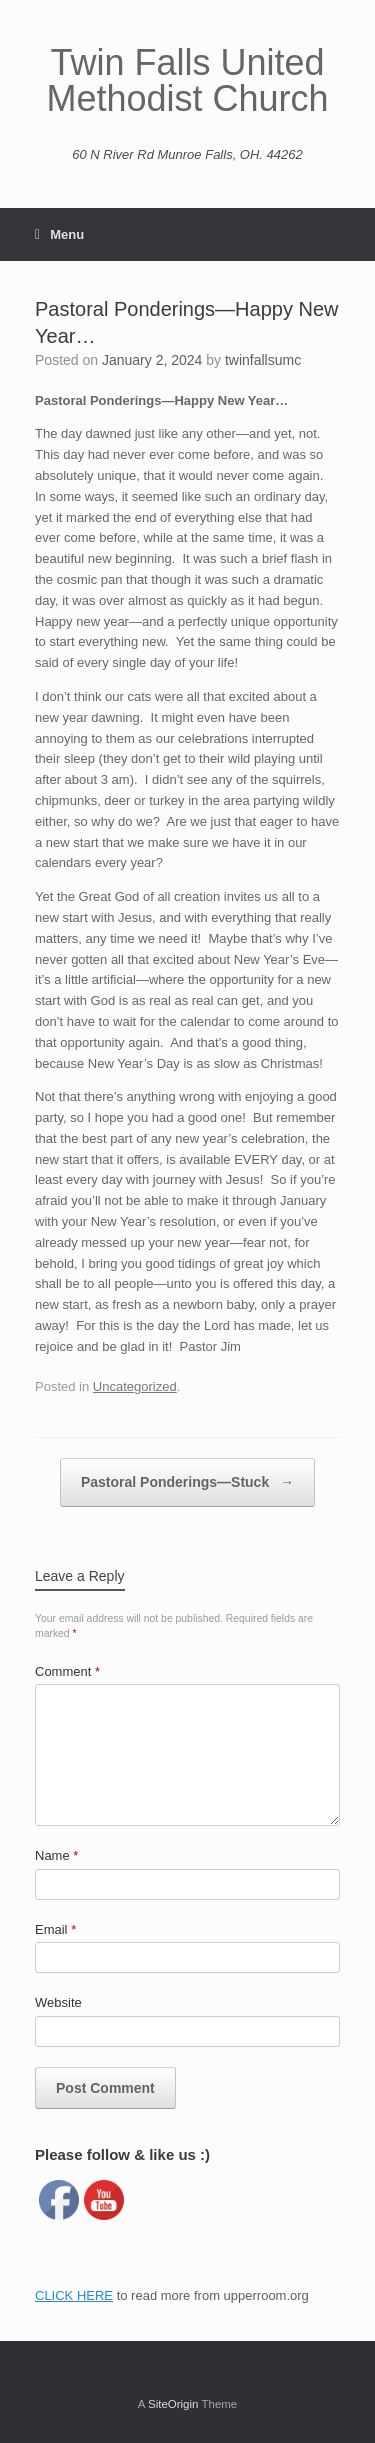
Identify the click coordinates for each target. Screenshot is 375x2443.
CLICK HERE (74, 2295)
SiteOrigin (173, 2404)
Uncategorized (135, 1386)
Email (55, 1929)
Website (58, 2002)
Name (56, 1855)
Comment (67, 1671)
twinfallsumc (263, 360)
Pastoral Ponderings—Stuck (187, 1482)
